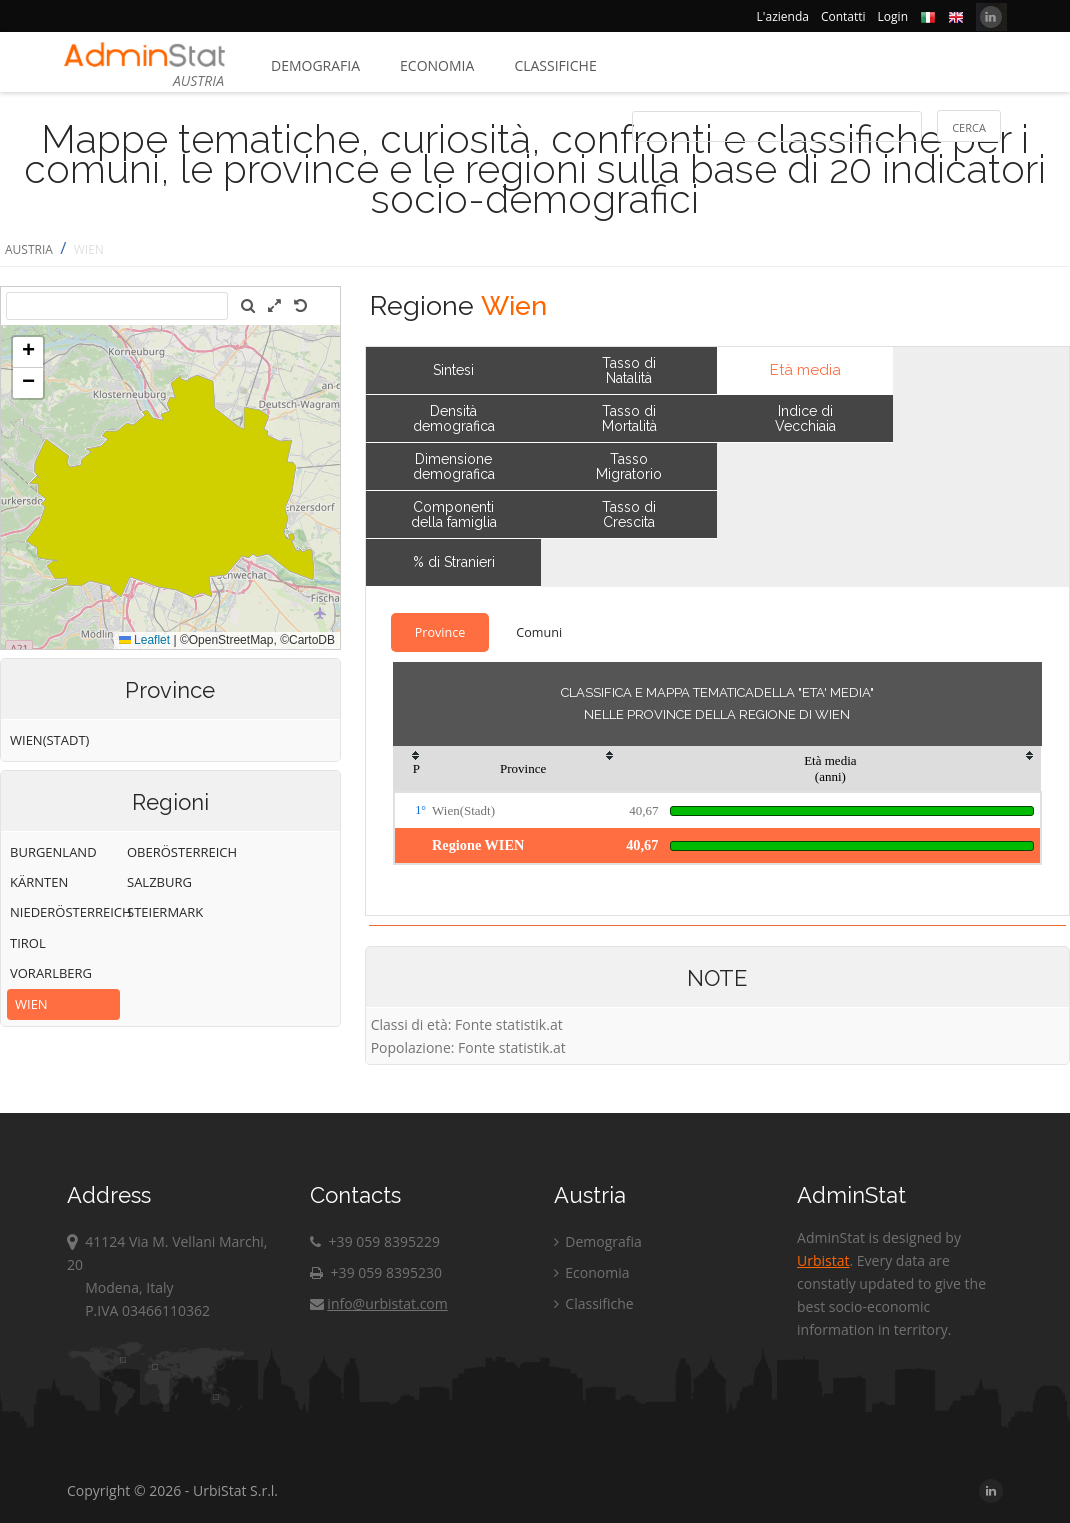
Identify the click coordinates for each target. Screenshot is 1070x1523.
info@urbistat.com (378, 1303)
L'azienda (783, 16)
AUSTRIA (29, 249)
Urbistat (823, 1260)
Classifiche (555, 65)
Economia (437, 65)
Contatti (843, 16)
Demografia (315, 65)
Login (893, 16)
